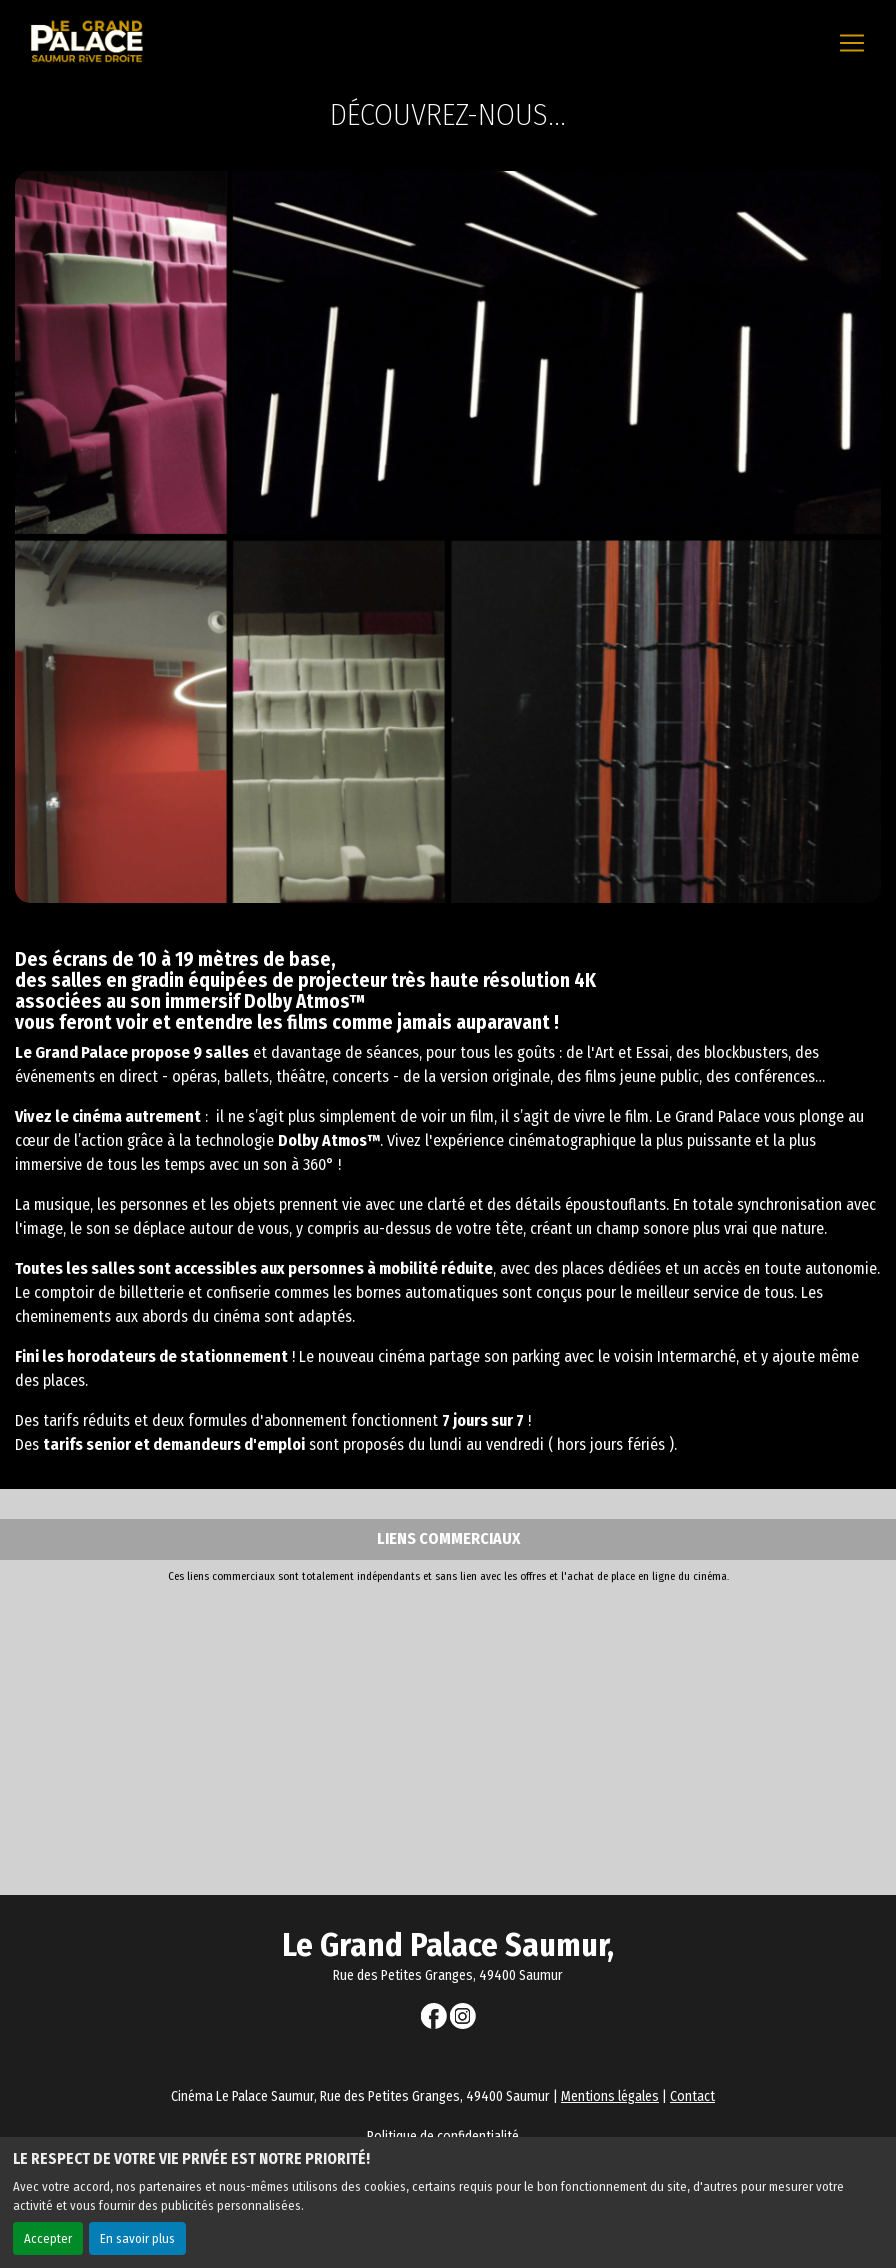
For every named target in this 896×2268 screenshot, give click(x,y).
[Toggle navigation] (852, 43)
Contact (692, 2096)
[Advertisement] (448, 1735)
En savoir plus (137, 2238)
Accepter (48, 2238)
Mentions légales (610, 2096)
